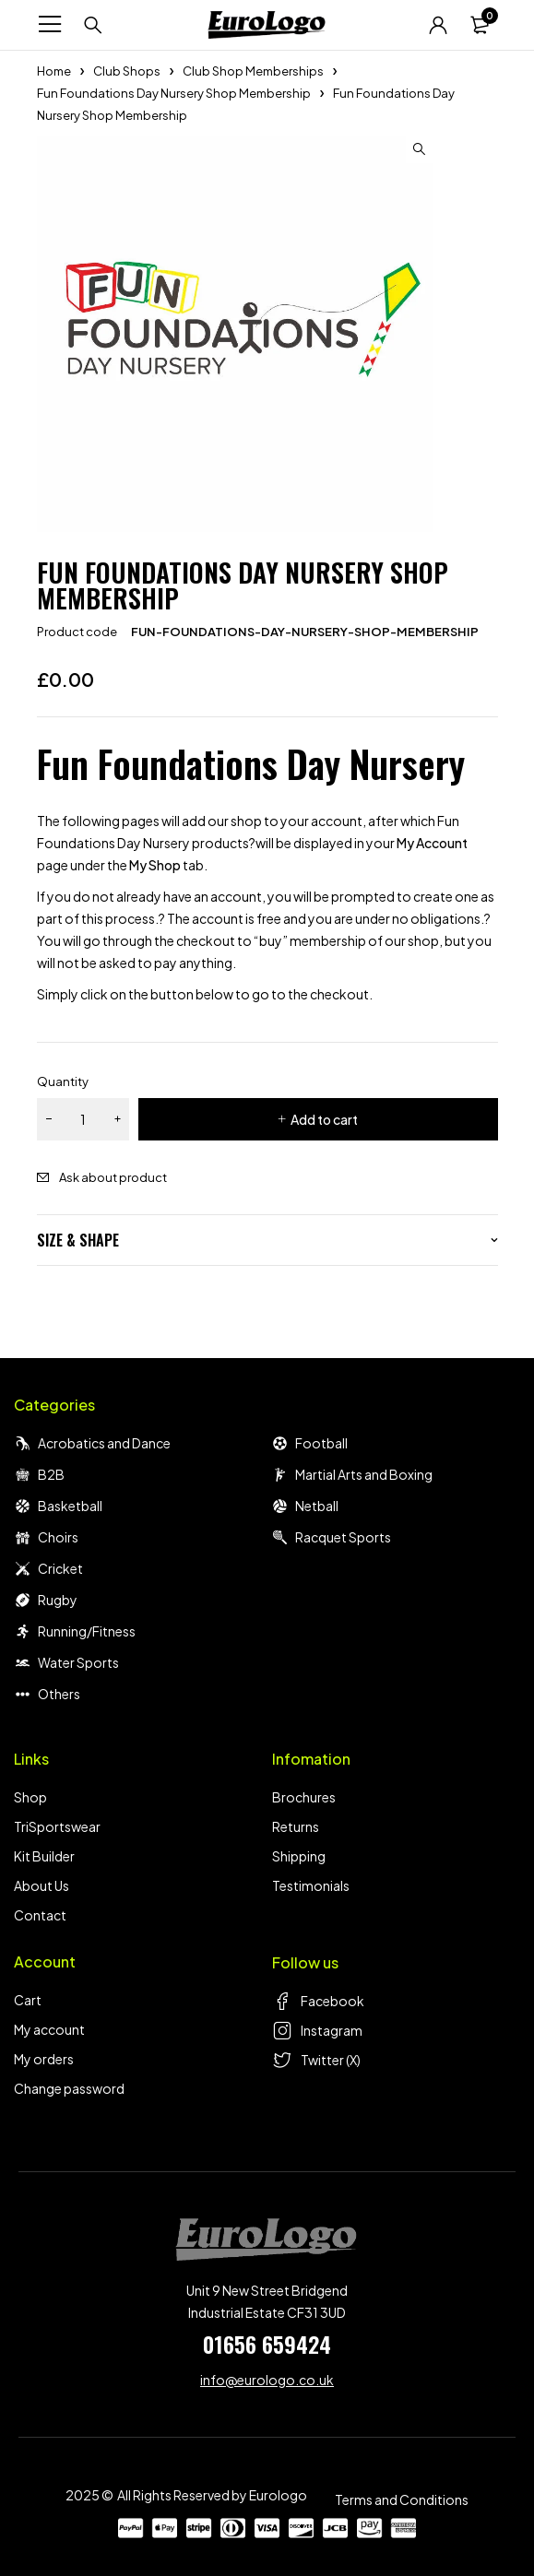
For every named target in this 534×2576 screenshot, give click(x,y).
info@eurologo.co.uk (267, 2379)
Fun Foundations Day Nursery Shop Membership (174, 93)
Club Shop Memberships (253, 71)
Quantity (63, 1081)
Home (54, 71)
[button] (419, 149)
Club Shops (126, 71)
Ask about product (113, 1177)
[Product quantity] (83, 1119)
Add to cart (324, 1119)
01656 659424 (267, 2343)
